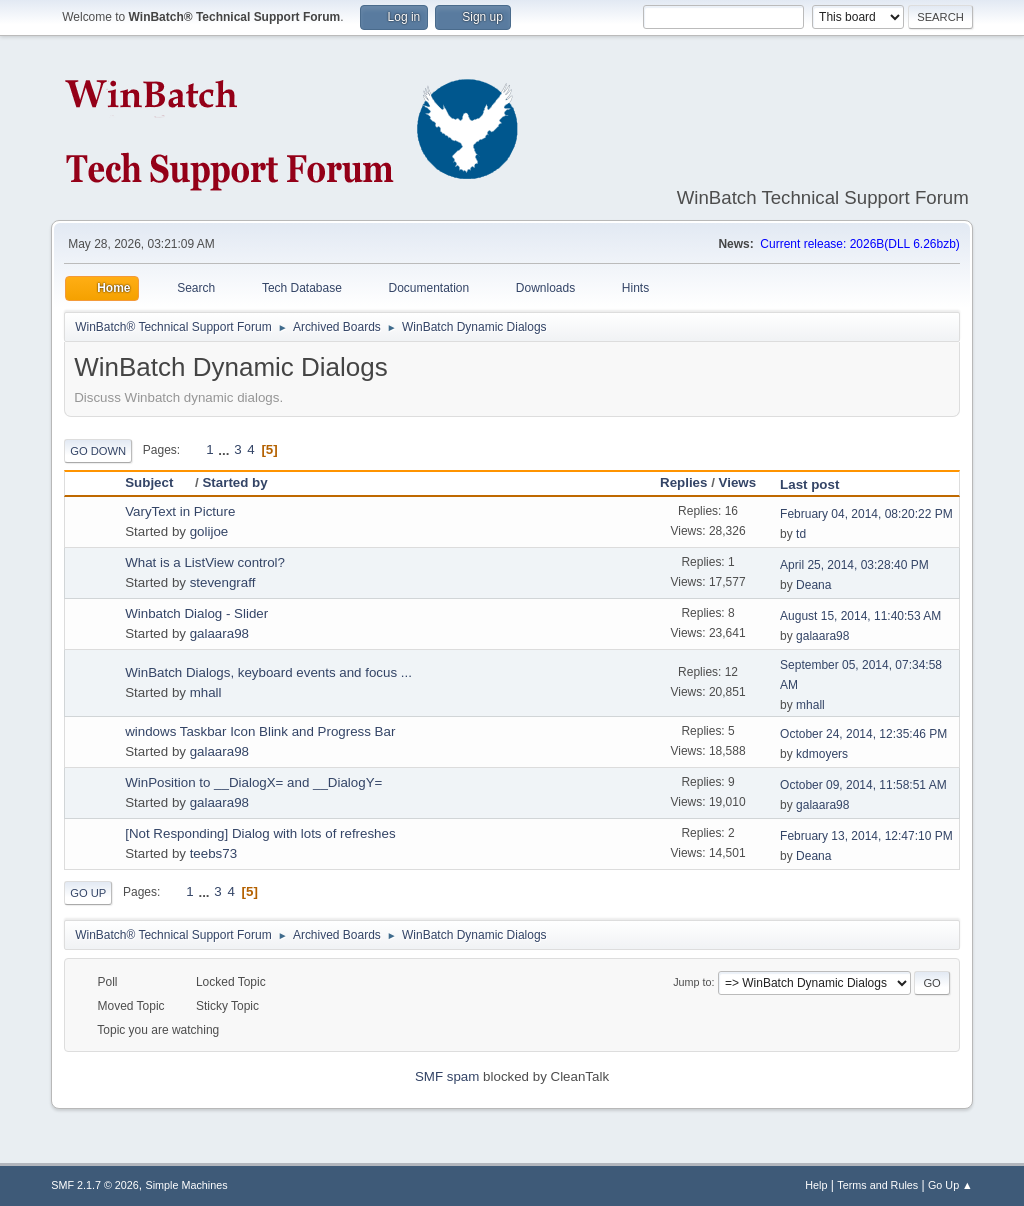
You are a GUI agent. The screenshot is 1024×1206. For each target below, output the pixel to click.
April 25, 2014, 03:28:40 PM (854, 565)
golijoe (209, 531)
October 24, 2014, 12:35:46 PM (863, 734)
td (801, 534)
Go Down (98, 451)
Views (738, 482)
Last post (809, 484)
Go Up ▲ (950, 1185)
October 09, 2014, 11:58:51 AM (863, 785)
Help (816, 1185)
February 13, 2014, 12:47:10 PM (866, 836)
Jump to (692, 982)
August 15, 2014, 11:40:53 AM (860, 616)
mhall (206, 692)
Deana (813, 585)
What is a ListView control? (205, 562)
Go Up (88, 893)
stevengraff (223, 582)
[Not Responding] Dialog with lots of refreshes (260, 833)
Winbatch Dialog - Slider (196, 613)
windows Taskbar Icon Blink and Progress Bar (260, 731)
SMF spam (447, 1076)
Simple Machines (187, 1185)
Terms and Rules (877, 1185)
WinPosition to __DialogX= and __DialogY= (253, 782)
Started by (234, 482)
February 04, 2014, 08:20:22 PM (866, 514)
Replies (683, 482)
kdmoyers (822, 754)
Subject (158, 482)
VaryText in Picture (180, 511)
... (225, 449)
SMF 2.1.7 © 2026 (95, 1185)
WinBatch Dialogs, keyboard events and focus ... (268, 672)
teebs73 (213, 853)
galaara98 (219, 633)
